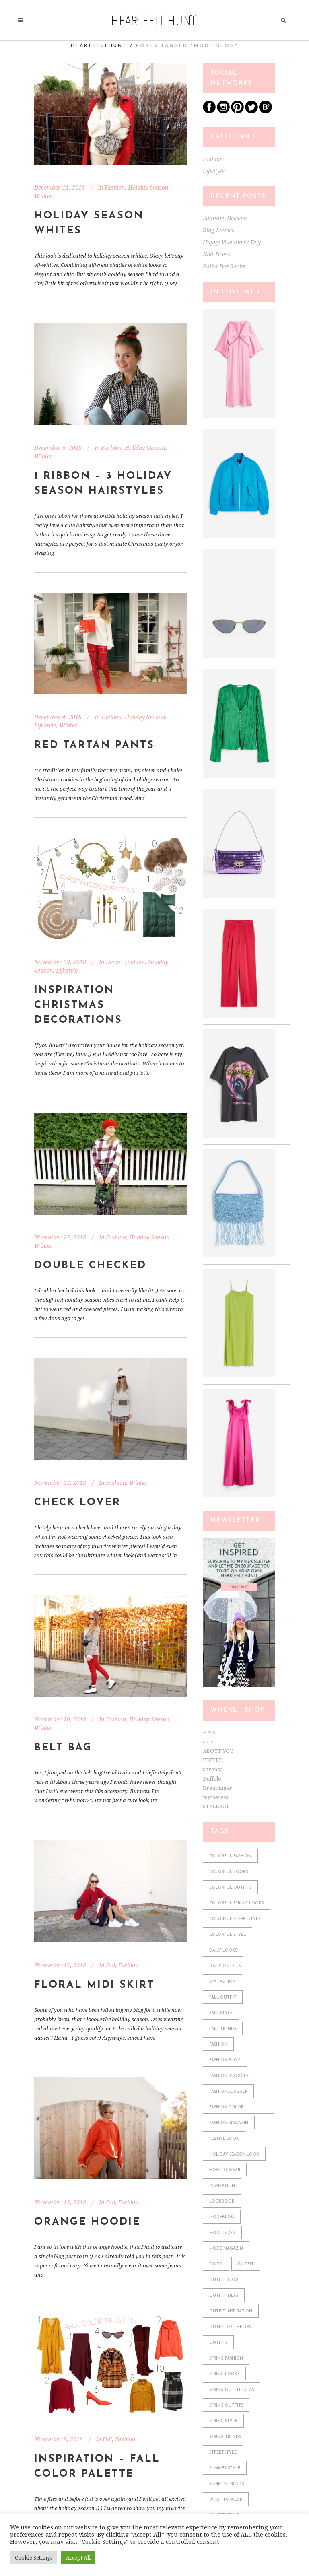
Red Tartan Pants (94, 745)
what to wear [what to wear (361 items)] (225, 2500)
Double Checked (90, 1266)
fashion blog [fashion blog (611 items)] (225, 2060)
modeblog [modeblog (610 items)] (221, 2217)
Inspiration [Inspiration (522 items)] (222, 2186)
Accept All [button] (78, 2558)
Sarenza (213, 1769)
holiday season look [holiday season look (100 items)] (234, 2154)
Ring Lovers (219, 230)
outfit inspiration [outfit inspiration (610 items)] (230, 2311)
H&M (209, 1732)
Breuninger (217, 1788)
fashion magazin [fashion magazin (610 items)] (228, 2123)
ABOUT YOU (218, 1751)
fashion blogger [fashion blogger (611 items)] (229, 2076)
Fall (110, 1965)
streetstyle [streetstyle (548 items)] (223, 2452)
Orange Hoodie (87, 2222)
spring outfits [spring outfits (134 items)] (226, 2405)
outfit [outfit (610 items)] (246, 2264)
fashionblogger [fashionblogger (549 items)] (228, 2092)
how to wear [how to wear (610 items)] (224, 2170)
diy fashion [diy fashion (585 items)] (222, 1982)
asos (208, 1742)
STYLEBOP (216, 1806)
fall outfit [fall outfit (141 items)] (222, 1997)
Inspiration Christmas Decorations (78, 1005)
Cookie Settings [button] (33, 2558)
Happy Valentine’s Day (232, 242)
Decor (114, 962)
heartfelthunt (99, 45)
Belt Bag (63, 1748)
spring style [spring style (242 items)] (223, 2421)
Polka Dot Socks (224, 266)
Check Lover (77, 1503)
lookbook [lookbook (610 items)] (222, 2201)
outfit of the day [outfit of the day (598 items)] (230, 2327)
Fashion (115, 187)
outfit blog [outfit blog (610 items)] (224, 2280)
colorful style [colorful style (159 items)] (227, 1935)
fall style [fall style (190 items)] (221, 2013)
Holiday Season (148, 187)
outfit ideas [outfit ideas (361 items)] (223, 2296)
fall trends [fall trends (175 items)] (222, 2029)
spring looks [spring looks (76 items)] (224, 2374)
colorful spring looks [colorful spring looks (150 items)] (236, 1903)
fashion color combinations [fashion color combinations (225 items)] (226, 2109)
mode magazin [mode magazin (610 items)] (226, 2248)
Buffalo (212, 1779)
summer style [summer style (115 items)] (224, 2468)
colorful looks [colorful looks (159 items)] (228, 1872)
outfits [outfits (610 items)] (218, 2343)
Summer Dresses (225, 218)
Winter (43, 196)
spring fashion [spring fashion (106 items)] (226, 2358)
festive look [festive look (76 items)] (224, 2139)
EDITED (213, 1760)
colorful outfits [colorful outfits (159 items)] (230, 1888)
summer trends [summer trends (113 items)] (226, 2484)
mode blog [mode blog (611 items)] (222, 2233)
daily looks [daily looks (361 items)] (223, 1950)
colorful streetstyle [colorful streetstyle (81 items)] (235, 1919)
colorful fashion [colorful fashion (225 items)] (230, 1856)
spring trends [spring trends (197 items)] (225, 2437)
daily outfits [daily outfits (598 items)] (225, 1966)
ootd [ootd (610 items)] (215, 2264)
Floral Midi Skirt (94, 1985)
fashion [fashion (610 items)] (218, 2044)
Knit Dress (217, 254)
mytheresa (216, 1797)
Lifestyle (45, 725)
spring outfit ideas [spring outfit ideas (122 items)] (231, 2390)
